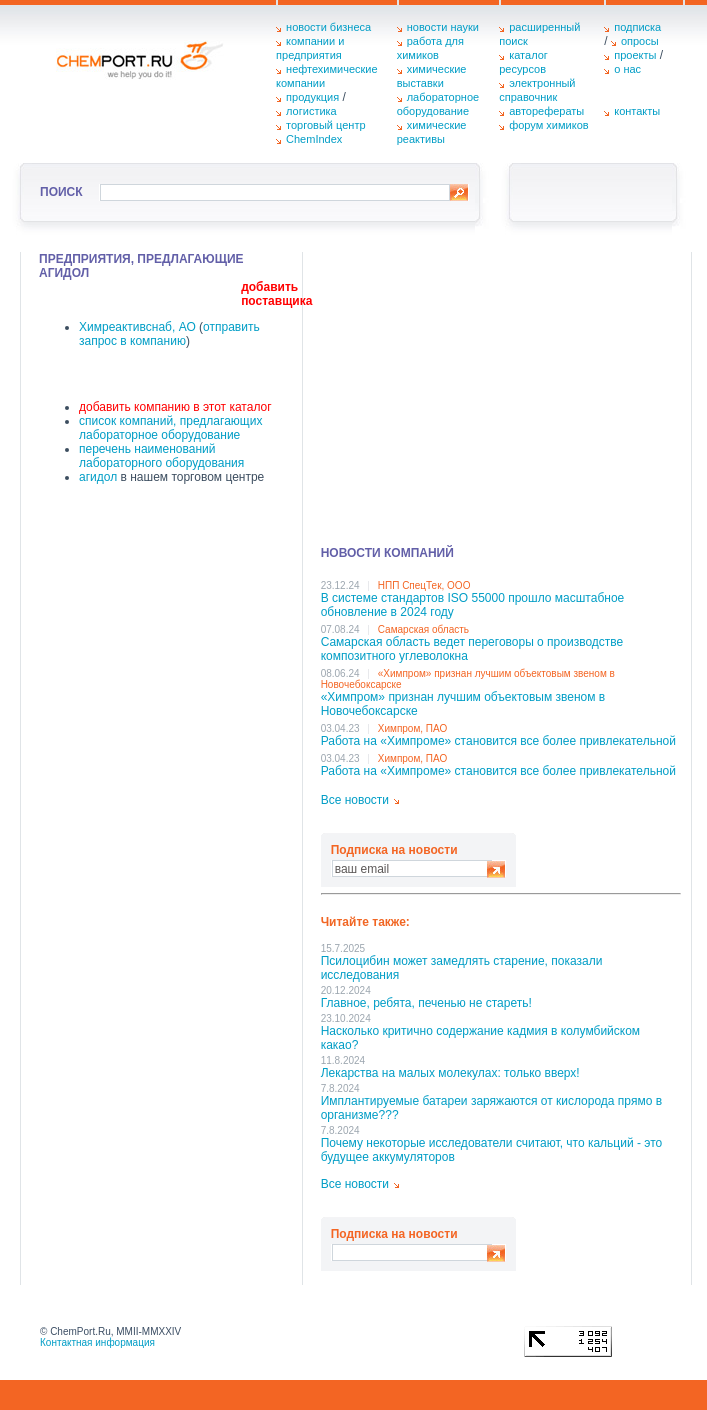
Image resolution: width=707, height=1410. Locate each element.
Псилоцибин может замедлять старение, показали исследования (462, 968)
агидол (98, 477)
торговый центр (326, 125)
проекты (635, 55)
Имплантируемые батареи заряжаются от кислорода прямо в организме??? (491, 1108)
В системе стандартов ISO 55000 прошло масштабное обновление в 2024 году (473, 605)
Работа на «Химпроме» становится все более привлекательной (498, 741)
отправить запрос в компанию (169, 334)
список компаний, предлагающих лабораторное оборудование (170, 428)
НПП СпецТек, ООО (424, 585)
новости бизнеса (328, 27)
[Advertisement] (501, 392)
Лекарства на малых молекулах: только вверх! (450, 1073)
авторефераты (546, 111)
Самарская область (423, 629)
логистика (311, 111)
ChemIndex (314, 139)
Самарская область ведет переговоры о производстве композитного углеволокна (472, 649)
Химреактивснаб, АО (137, 327)
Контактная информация (97, 1342)
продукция (312, 97)
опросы (640, 41)
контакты (637, 111)
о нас (627, 69)
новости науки (443, 27)
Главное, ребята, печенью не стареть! (426, 1003)
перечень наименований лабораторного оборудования (161, 456)
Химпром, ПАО (413, 728)
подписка (637, 27)
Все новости (355, 800)
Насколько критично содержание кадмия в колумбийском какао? (480, 1038)
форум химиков (548, 125)
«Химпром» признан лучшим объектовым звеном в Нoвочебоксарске (463, 704)
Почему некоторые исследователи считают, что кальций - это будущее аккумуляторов (492, 1150)
